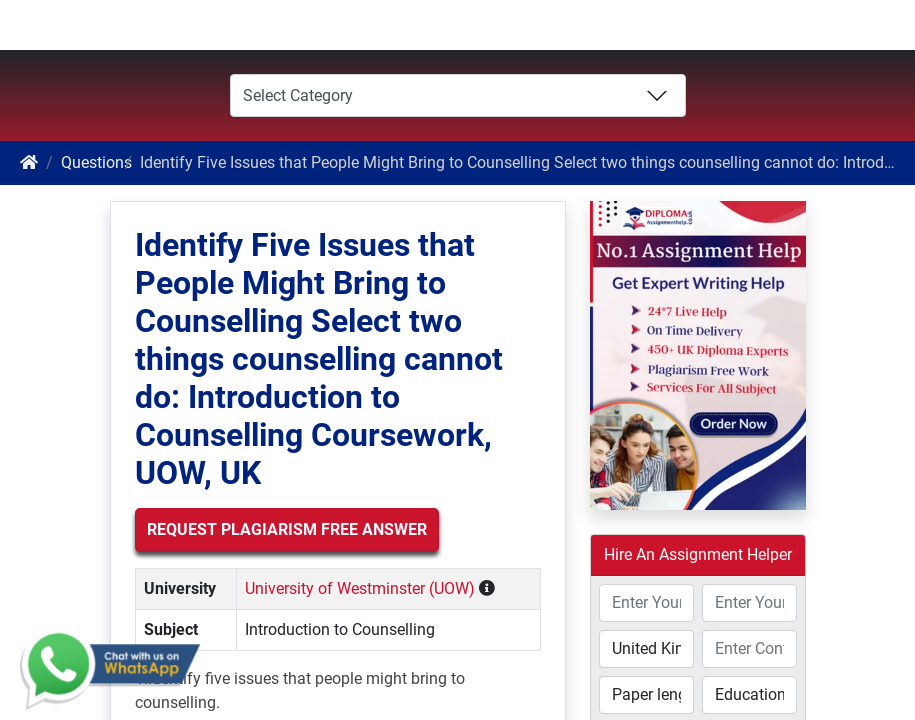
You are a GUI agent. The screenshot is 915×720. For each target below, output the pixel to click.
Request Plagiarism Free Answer (287, 529)
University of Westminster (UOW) (360, 588)
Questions (96, 162)
